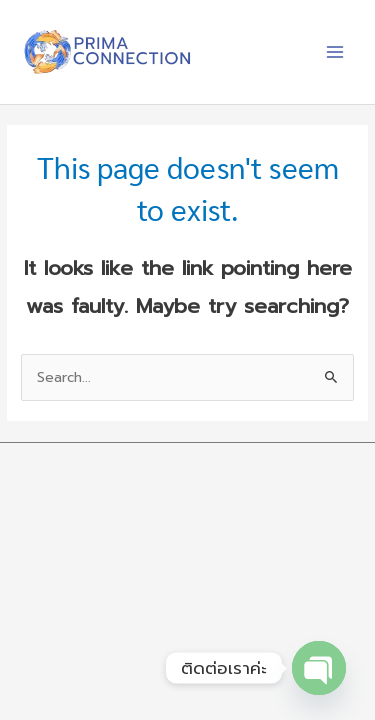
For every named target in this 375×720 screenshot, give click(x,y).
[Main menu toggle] (335, 52)
